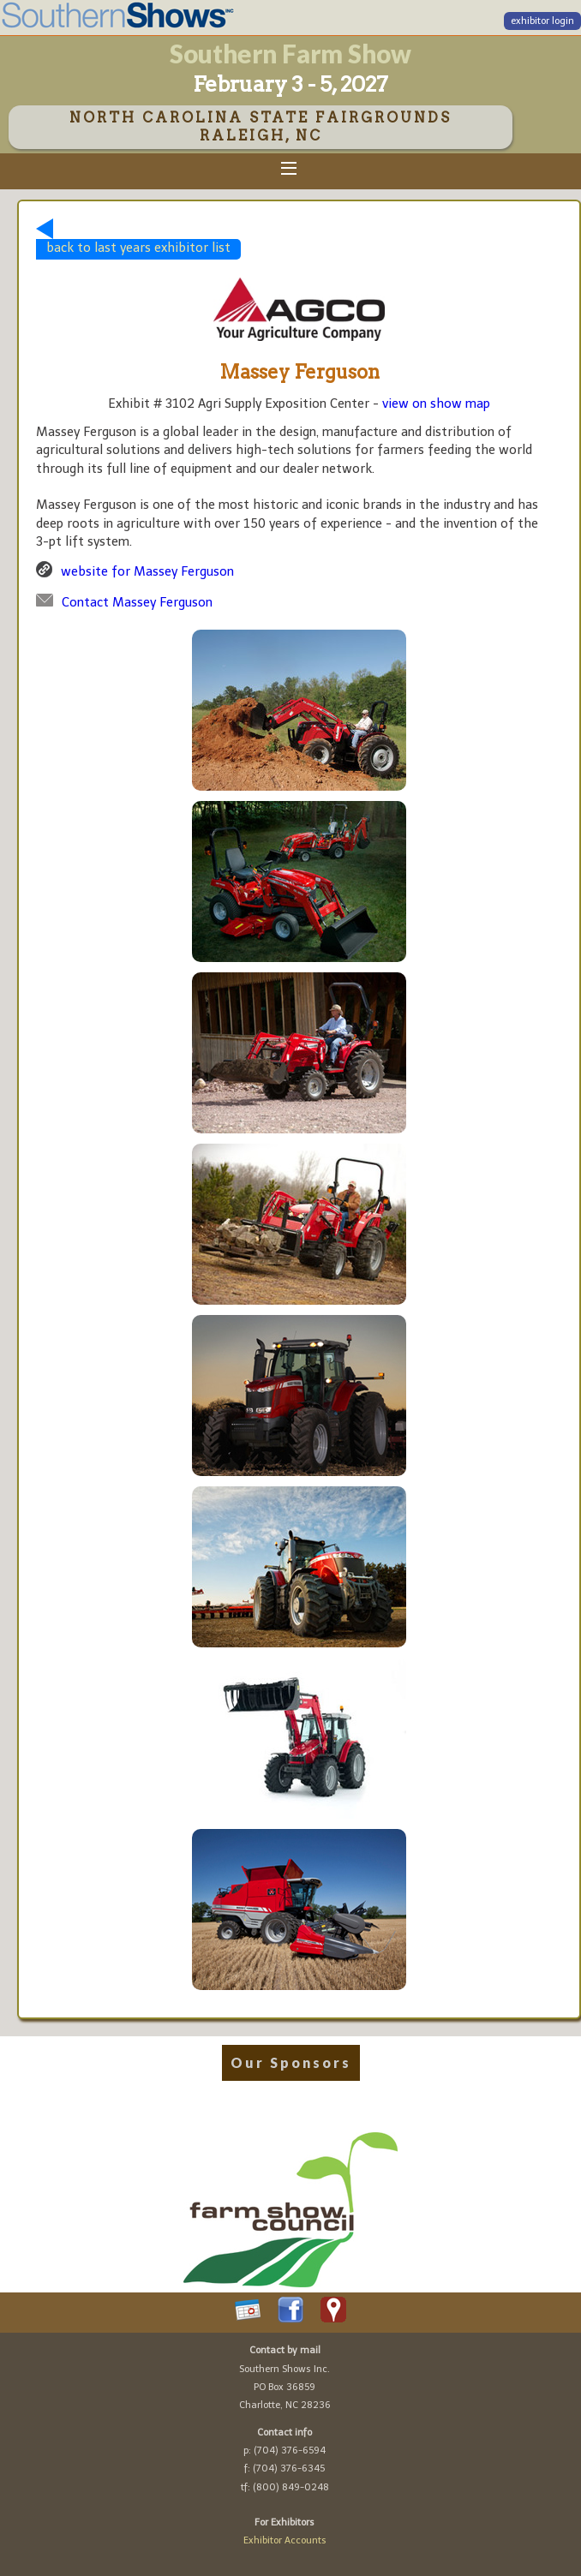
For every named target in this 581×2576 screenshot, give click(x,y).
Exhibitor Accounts (284, 2540)
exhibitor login (542, 21)
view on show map (436, 403)
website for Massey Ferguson (147, 571)
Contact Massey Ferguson (137, 602)
